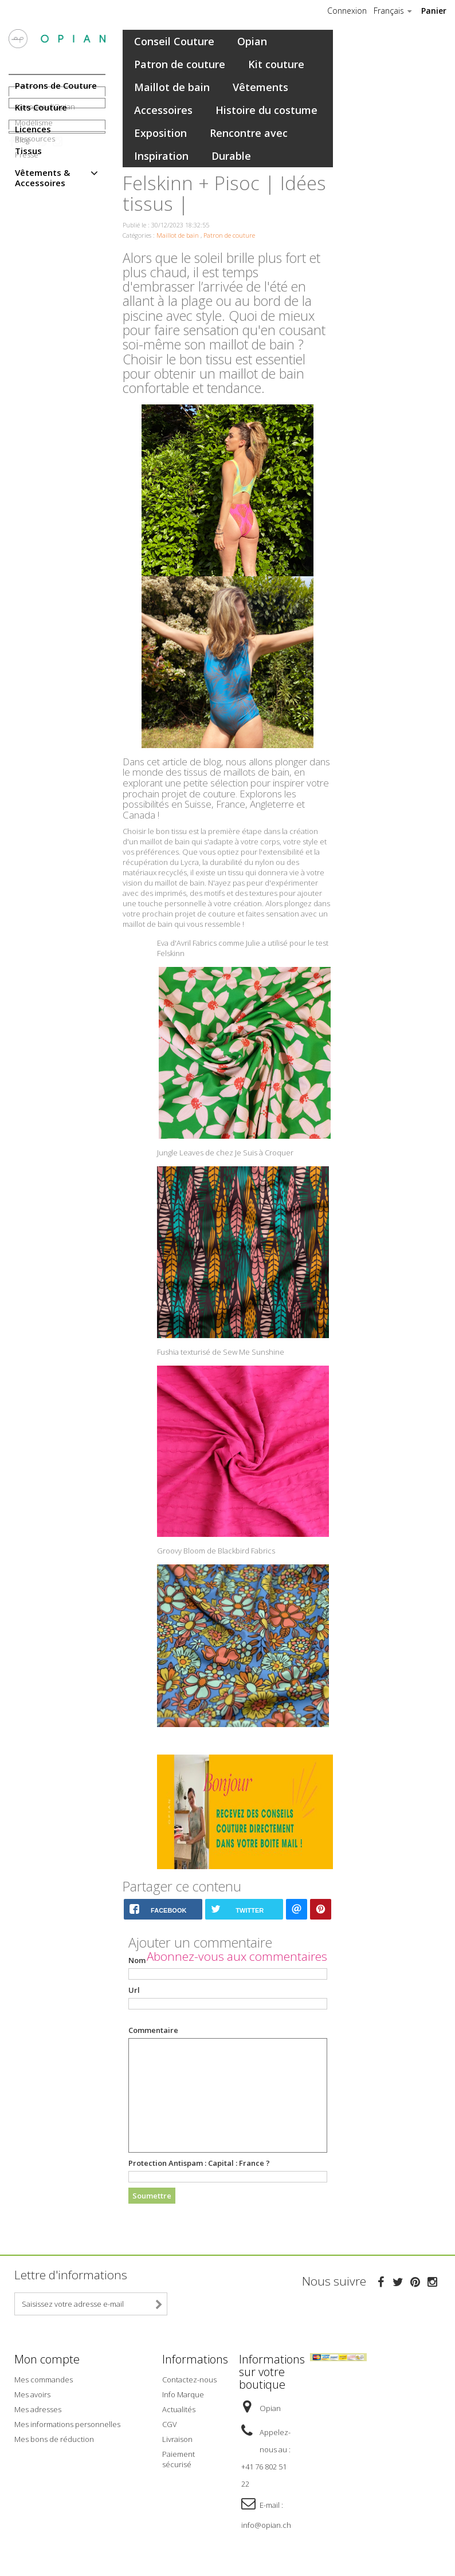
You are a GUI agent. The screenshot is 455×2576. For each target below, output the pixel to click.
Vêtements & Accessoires (42, 177)
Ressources (35, 256)
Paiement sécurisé (178, 2458)
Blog (22, 310)
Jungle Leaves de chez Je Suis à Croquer (225, 1152)
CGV (169, 2423)
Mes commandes (43, 2378)
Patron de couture (179, 64)
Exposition (160, 133)
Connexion (347, 11)
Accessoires (163, 110)
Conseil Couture (174, 41)
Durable (231, 156)
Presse (26, 272)
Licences (33, 129)
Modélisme (34, 240)
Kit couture (276, 64)
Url (134, 1990)
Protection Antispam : (199, 2163)
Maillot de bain (172, 87)
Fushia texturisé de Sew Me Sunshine (220, 1352)
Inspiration (161, 156)
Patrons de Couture (56, 85)
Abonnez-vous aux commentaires (237, 1956)
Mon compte (47, 2359)
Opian (252, 41)
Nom (137, 1960)
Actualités (178, 2408)
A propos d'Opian (45, 224)
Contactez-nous (189, 2378)
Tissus (28, 150)
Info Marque (183, 2393)
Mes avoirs (32, 2393)
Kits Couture (41, 107)
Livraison (177, 2438)
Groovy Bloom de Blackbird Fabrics (216, 1550)
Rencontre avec (249, 133)
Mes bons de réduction (54, 2438)
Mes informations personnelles (67, 2423)
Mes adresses (37, 2408)
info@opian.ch (266, 2524)
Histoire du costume (266, 110)
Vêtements (260, 87)
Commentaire (153, 2030)
